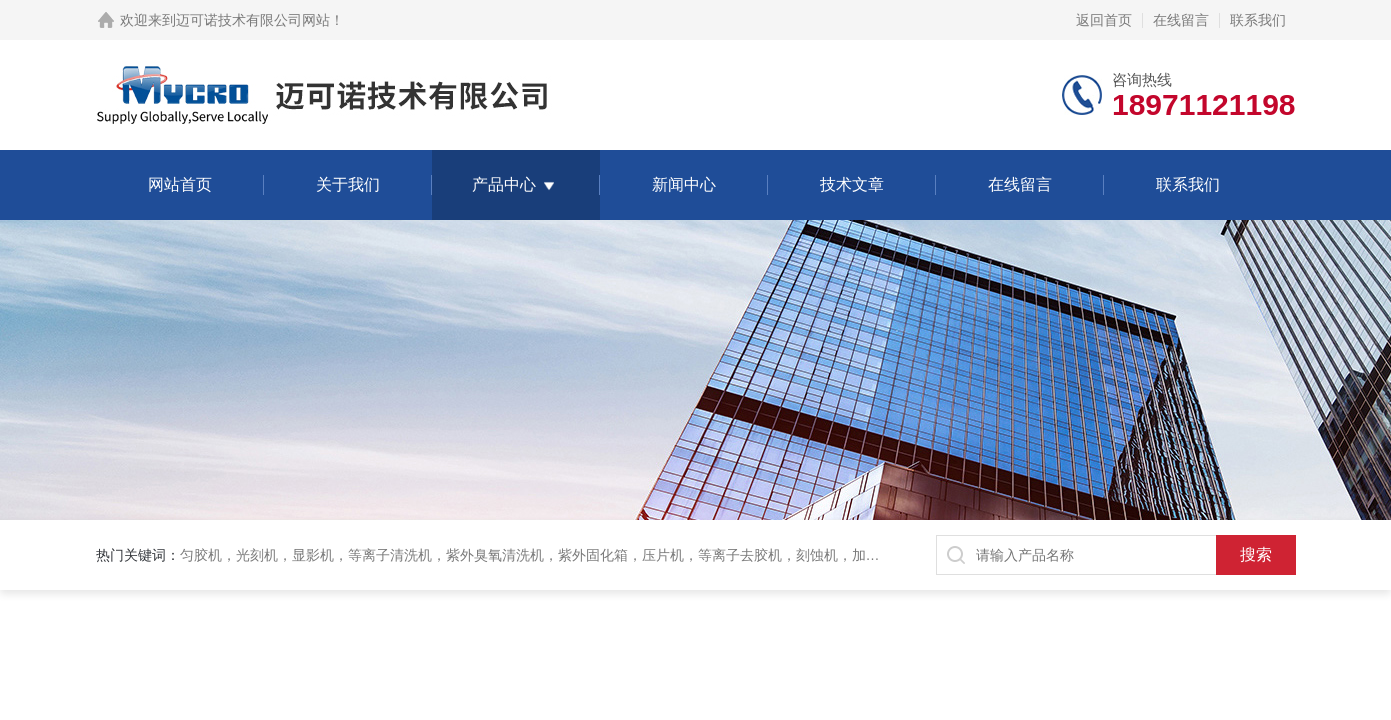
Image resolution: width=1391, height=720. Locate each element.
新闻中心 (684, 184)
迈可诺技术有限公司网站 (253, 20)
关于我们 (348, 184)
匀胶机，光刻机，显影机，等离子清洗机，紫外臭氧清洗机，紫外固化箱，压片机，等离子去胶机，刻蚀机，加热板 (537, 555)
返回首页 (1104, 20)
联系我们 (1258, 20)
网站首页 (180, 184)
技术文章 (852, 184)
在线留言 (1181, 20)
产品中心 (504, 184)
